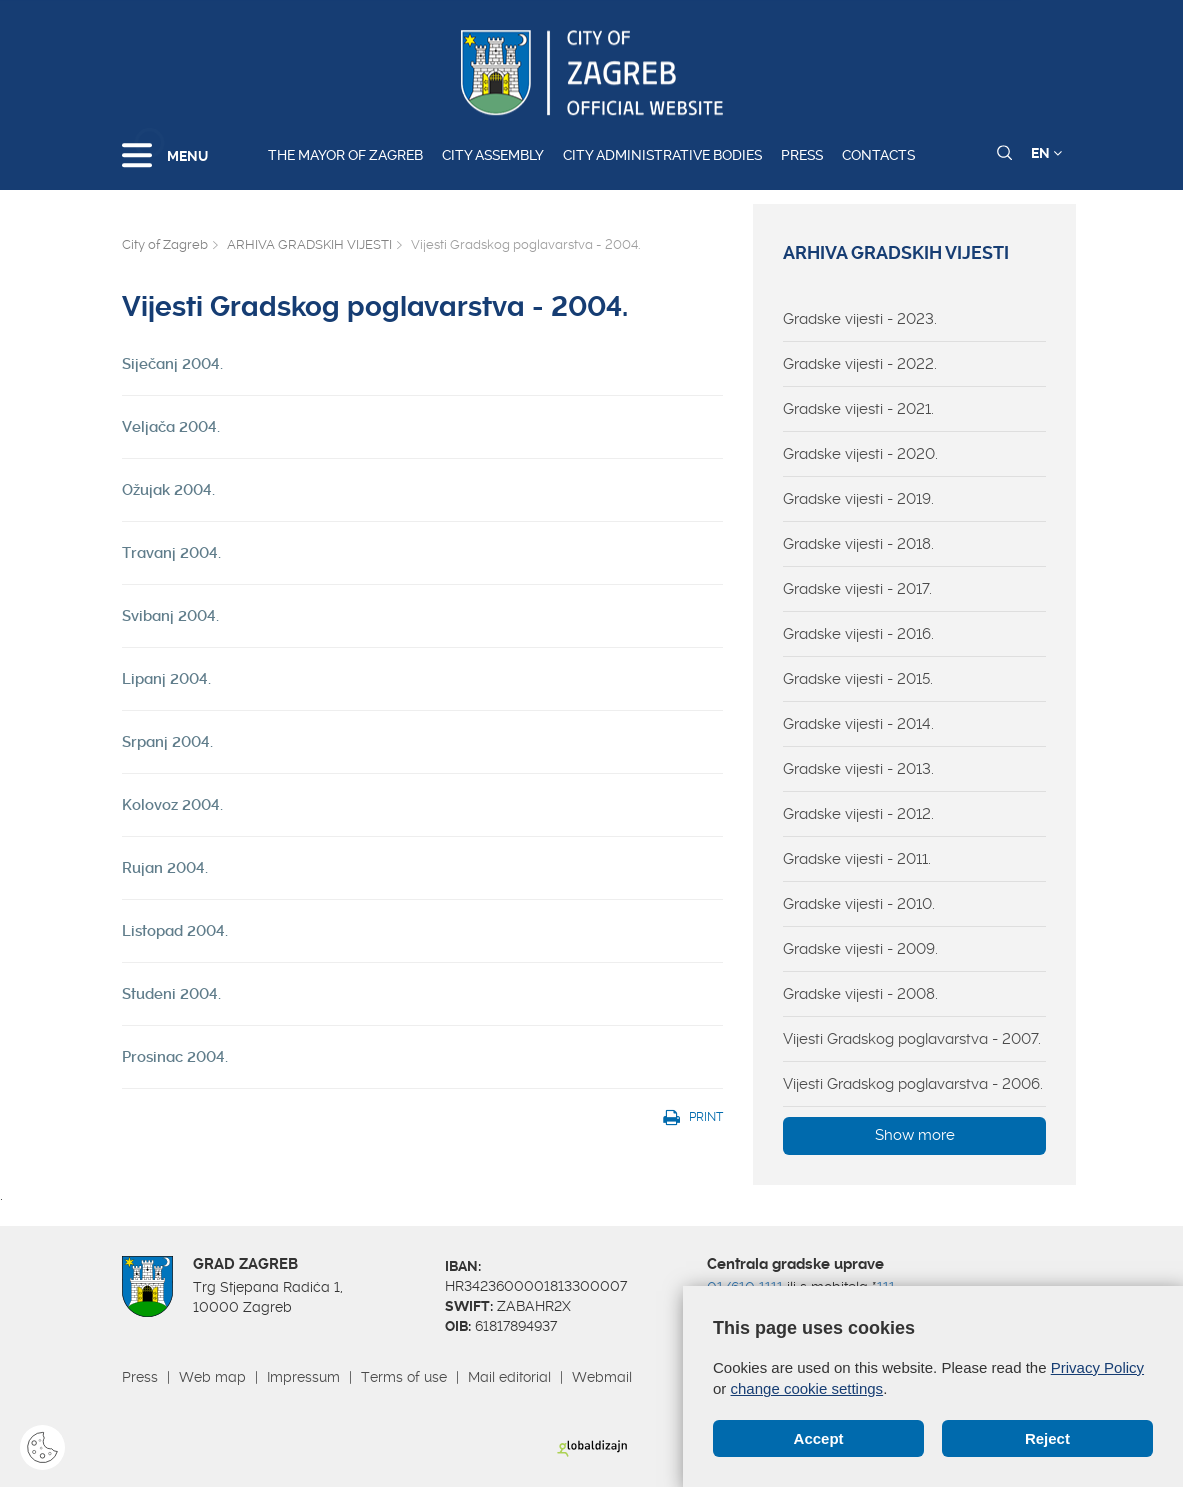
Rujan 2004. (165, 868)
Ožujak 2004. (168, 490)
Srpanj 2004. (167, 742)
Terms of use (404, 1377)
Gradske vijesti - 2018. (858, 544)
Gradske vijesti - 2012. (858, 814)
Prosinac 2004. (175, 1057)
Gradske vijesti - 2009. (860, 949)
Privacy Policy (1097, 1367)
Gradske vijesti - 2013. (858, 769)
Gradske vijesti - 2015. (858, 679)
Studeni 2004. (171, 994)
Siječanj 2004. (172, 364)
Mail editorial (509, 1377)
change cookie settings (807, 1388)
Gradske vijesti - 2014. (858, 724)
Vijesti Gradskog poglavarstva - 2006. (913, 1084)
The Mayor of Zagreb (345, 155)
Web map (212, 1377)
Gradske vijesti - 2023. (860, 319)
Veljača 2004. (171, 427)
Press (802, 155)
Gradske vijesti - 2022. (860, 364)
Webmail (602, 1377)
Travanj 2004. (171, 553)
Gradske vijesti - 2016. (858, 634)
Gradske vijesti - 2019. (858, 499)
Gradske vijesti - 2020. (860, 454)
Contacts (878, 155)
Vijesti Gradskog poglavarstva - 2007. (912, 1039)
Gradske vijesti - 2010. (859, 904)
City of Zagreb (165, 244)
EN (1046, 153)
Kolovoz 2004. (172, 805)
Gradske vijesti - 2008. (860, 994)
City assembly (493, 155)
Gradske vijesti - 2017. (857, 589)
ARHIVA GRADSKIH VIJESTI (309, 244)
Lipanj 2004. (166, 679)
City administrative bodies (662, 155)
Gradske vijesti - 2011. (857, 859)
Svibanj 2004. (170, 616)
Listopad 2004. (175, 931)
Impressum (303, 1377)
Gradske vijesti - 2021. (858, 409)
